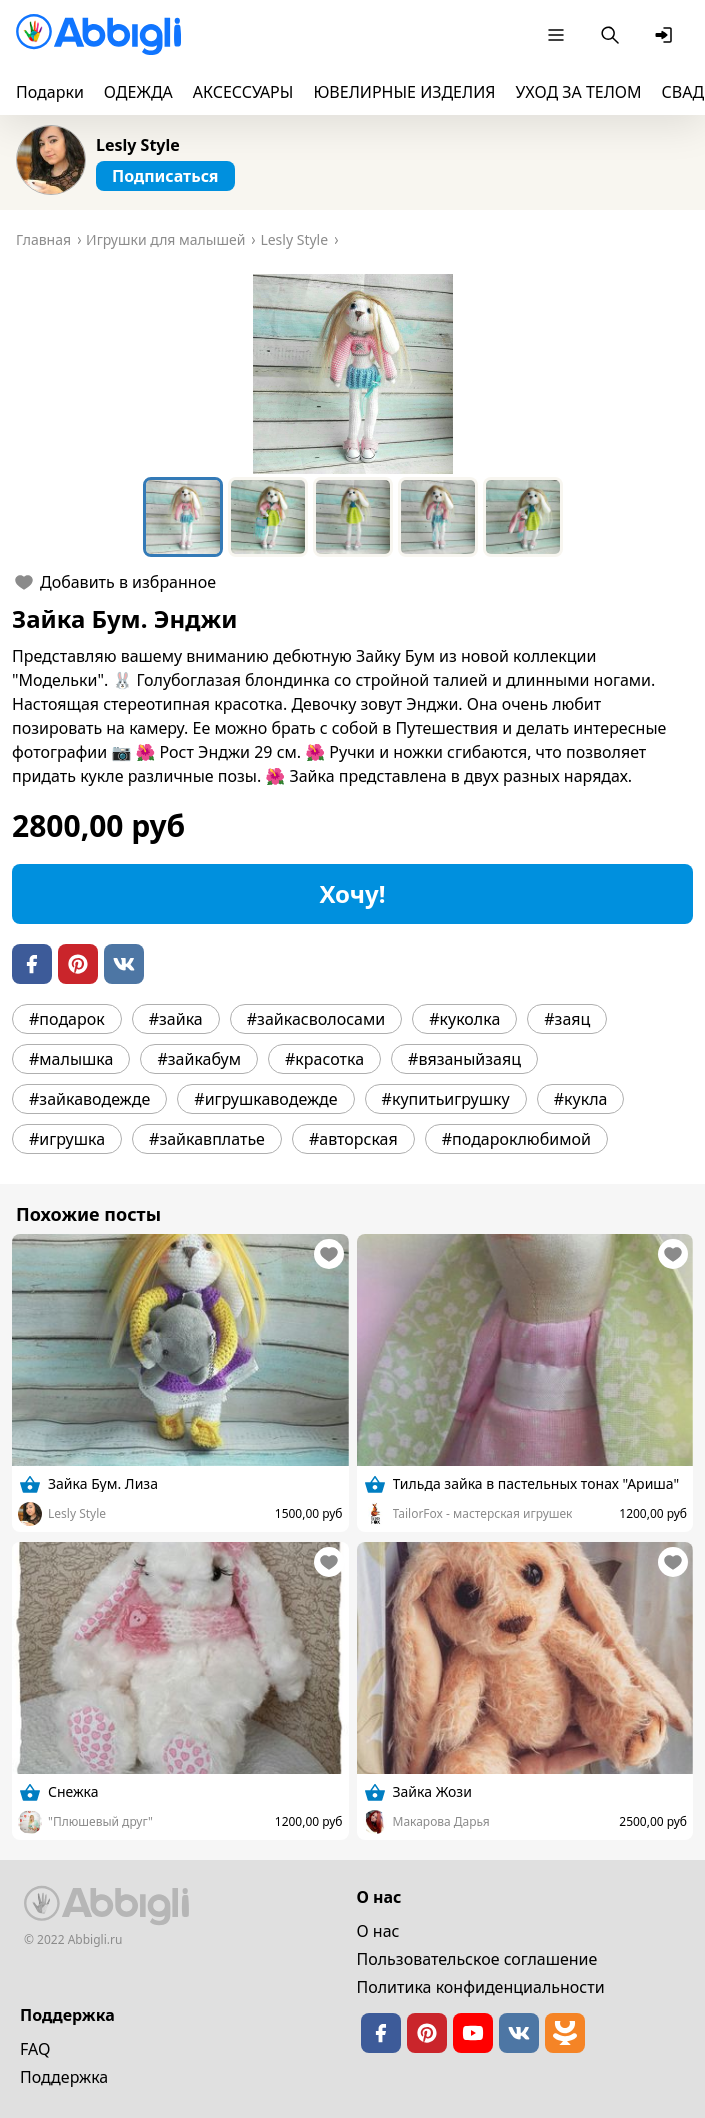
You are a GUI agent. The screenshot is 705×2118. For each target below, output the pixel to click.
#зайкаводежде (89, 1099)
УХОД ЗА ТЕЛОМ (579, 92)
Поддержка (64, 2077)
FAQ (35, 2049)
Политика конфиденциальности (481, 1987)
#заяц (567, 1019)
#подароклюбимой (516, 1139)
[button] (352, 374)
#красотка (324, 1059)
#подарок (67, 1019)
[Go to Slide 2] (268, 517)
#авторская (353, 1139)
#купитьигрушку (446, 1099)
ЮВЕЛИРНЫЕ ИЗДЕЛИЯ (404, 92)
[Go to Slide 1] (183, 517)
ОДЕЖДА (138, 92)
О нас (378, 1931)
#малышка (71, 1059)
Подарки (50, 92)
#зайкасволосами (316, 1019)
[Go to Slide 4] (438, 517)
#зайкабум (199, 1059)
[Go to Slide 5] (523, 517)
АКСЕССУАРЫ (243, 92)
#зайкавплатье (207, 1139)
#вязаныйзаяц (464, 1059)
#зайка (176, 1019)
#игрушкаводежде (265, 1099)
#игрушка (67, 1139)
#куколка (464, 1019)
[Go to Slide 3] (353, 517)
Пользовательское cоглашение (477, 1959)
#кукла (581, 1099)
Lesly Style (138, 145)
